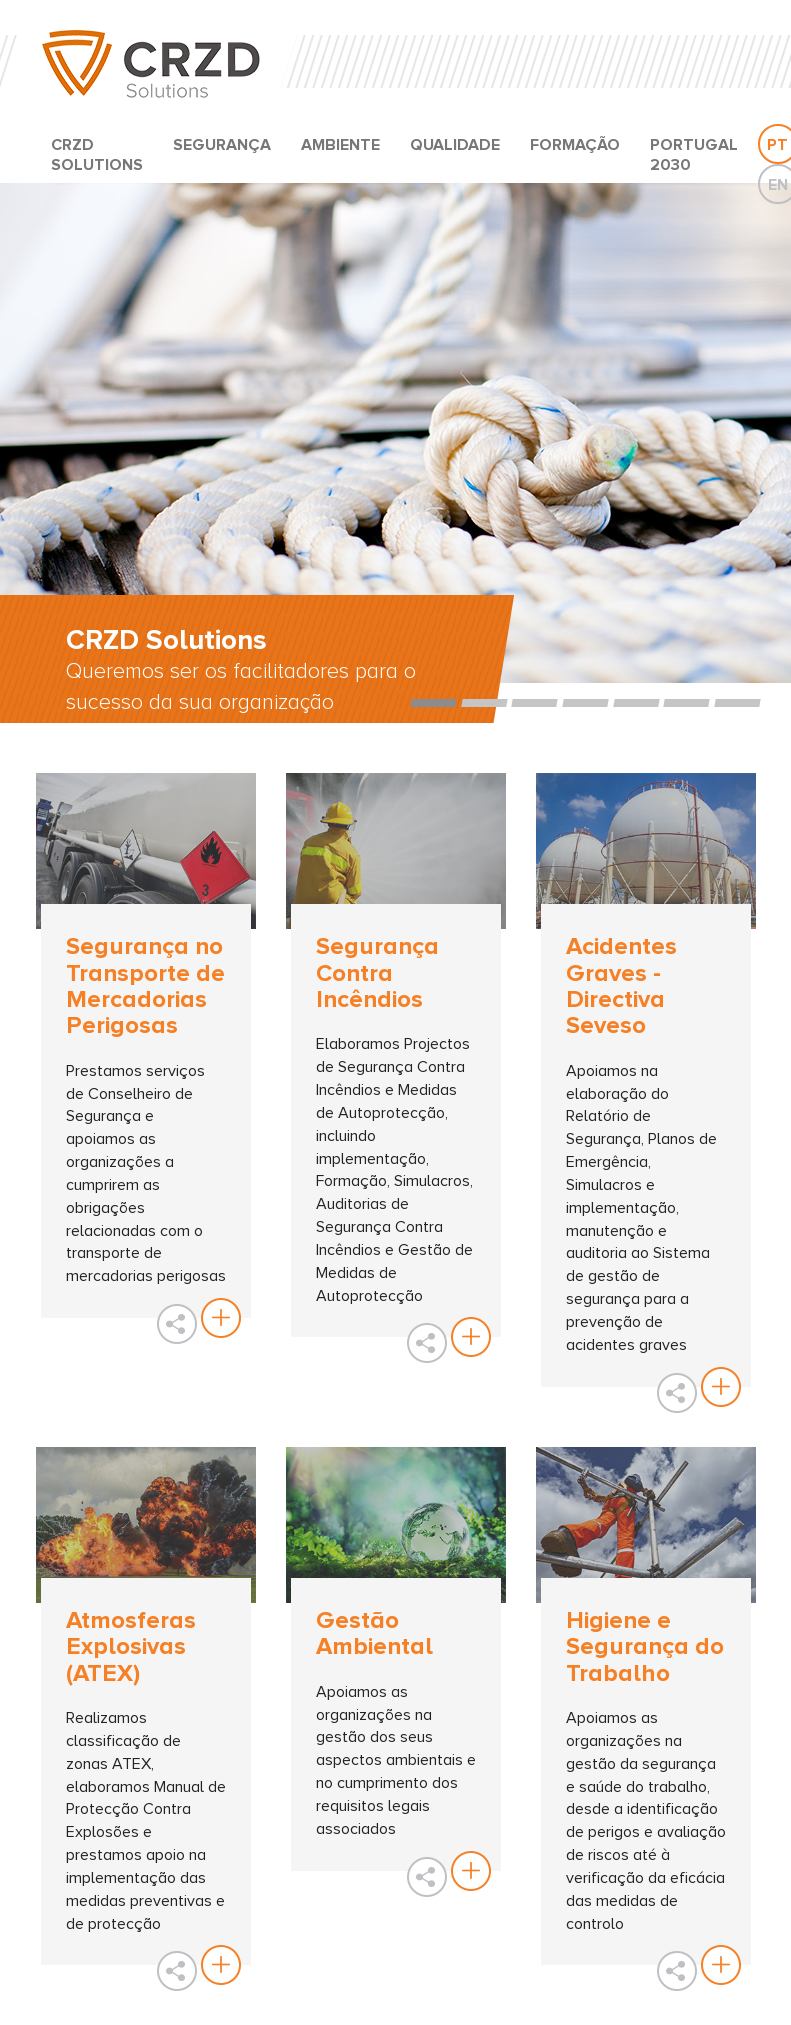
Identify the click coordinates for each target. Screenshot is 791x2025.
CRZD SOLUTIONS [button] (97, 155)
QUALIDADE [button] (455, 145)
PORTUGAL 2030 (694, 155)
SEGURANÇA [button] (222, 145)
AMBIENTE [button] (340, 145)
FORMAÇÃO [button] (575, 145)
